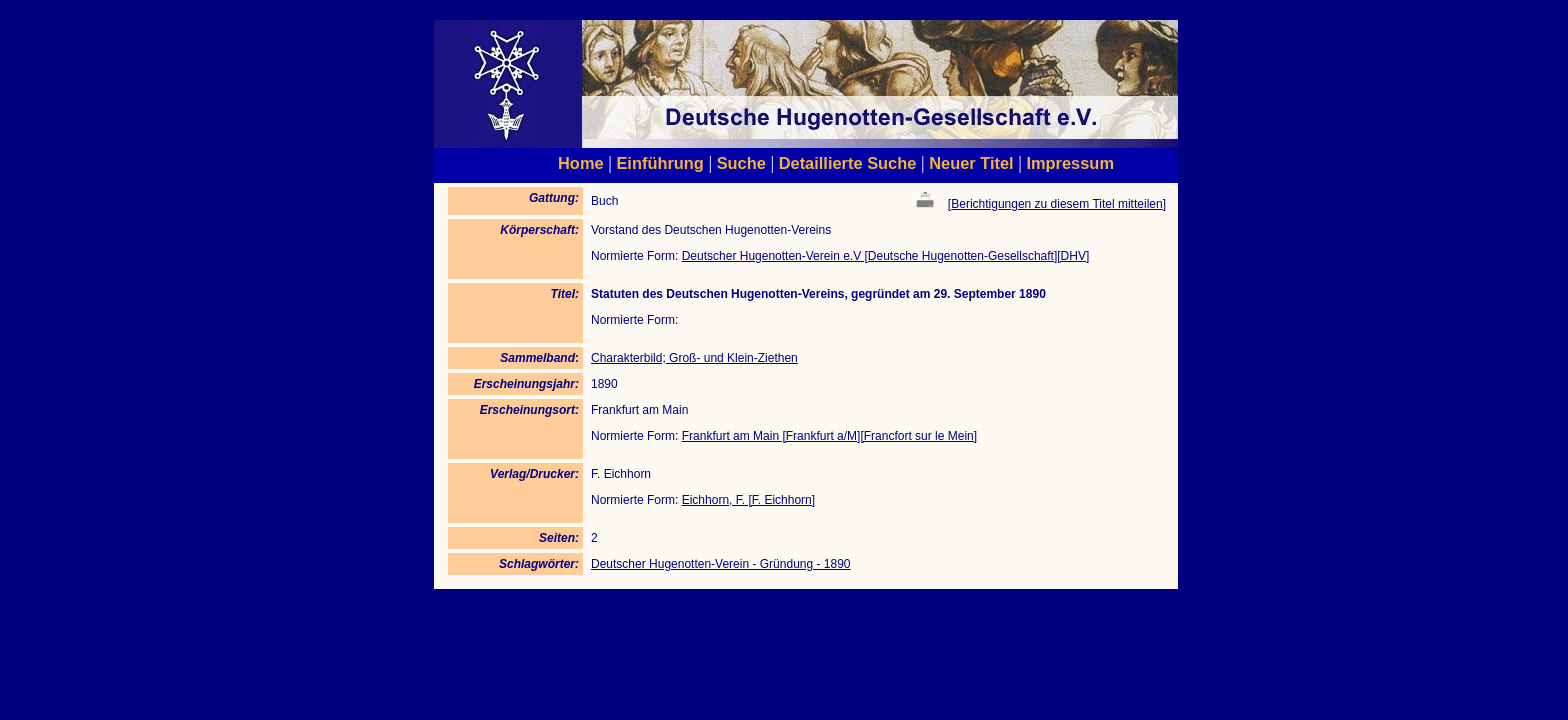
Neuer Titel (971, 163)
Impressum (1070, 163)
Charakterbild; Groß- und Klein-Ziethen (694, 358)
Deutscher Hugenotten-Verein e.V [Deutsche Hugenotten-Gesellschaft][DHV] (886, 256)
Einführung (659, 163)
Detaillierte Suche (848, 163)
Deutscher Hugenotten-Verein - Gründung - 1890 (721, 564)
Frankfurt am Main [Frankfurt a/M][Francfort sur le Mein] (829, 436)
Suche (741, 163)
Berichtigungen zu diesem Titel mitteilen (1056, 204)
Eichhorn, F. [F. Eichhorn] (748, 500)
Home (581, 163)
